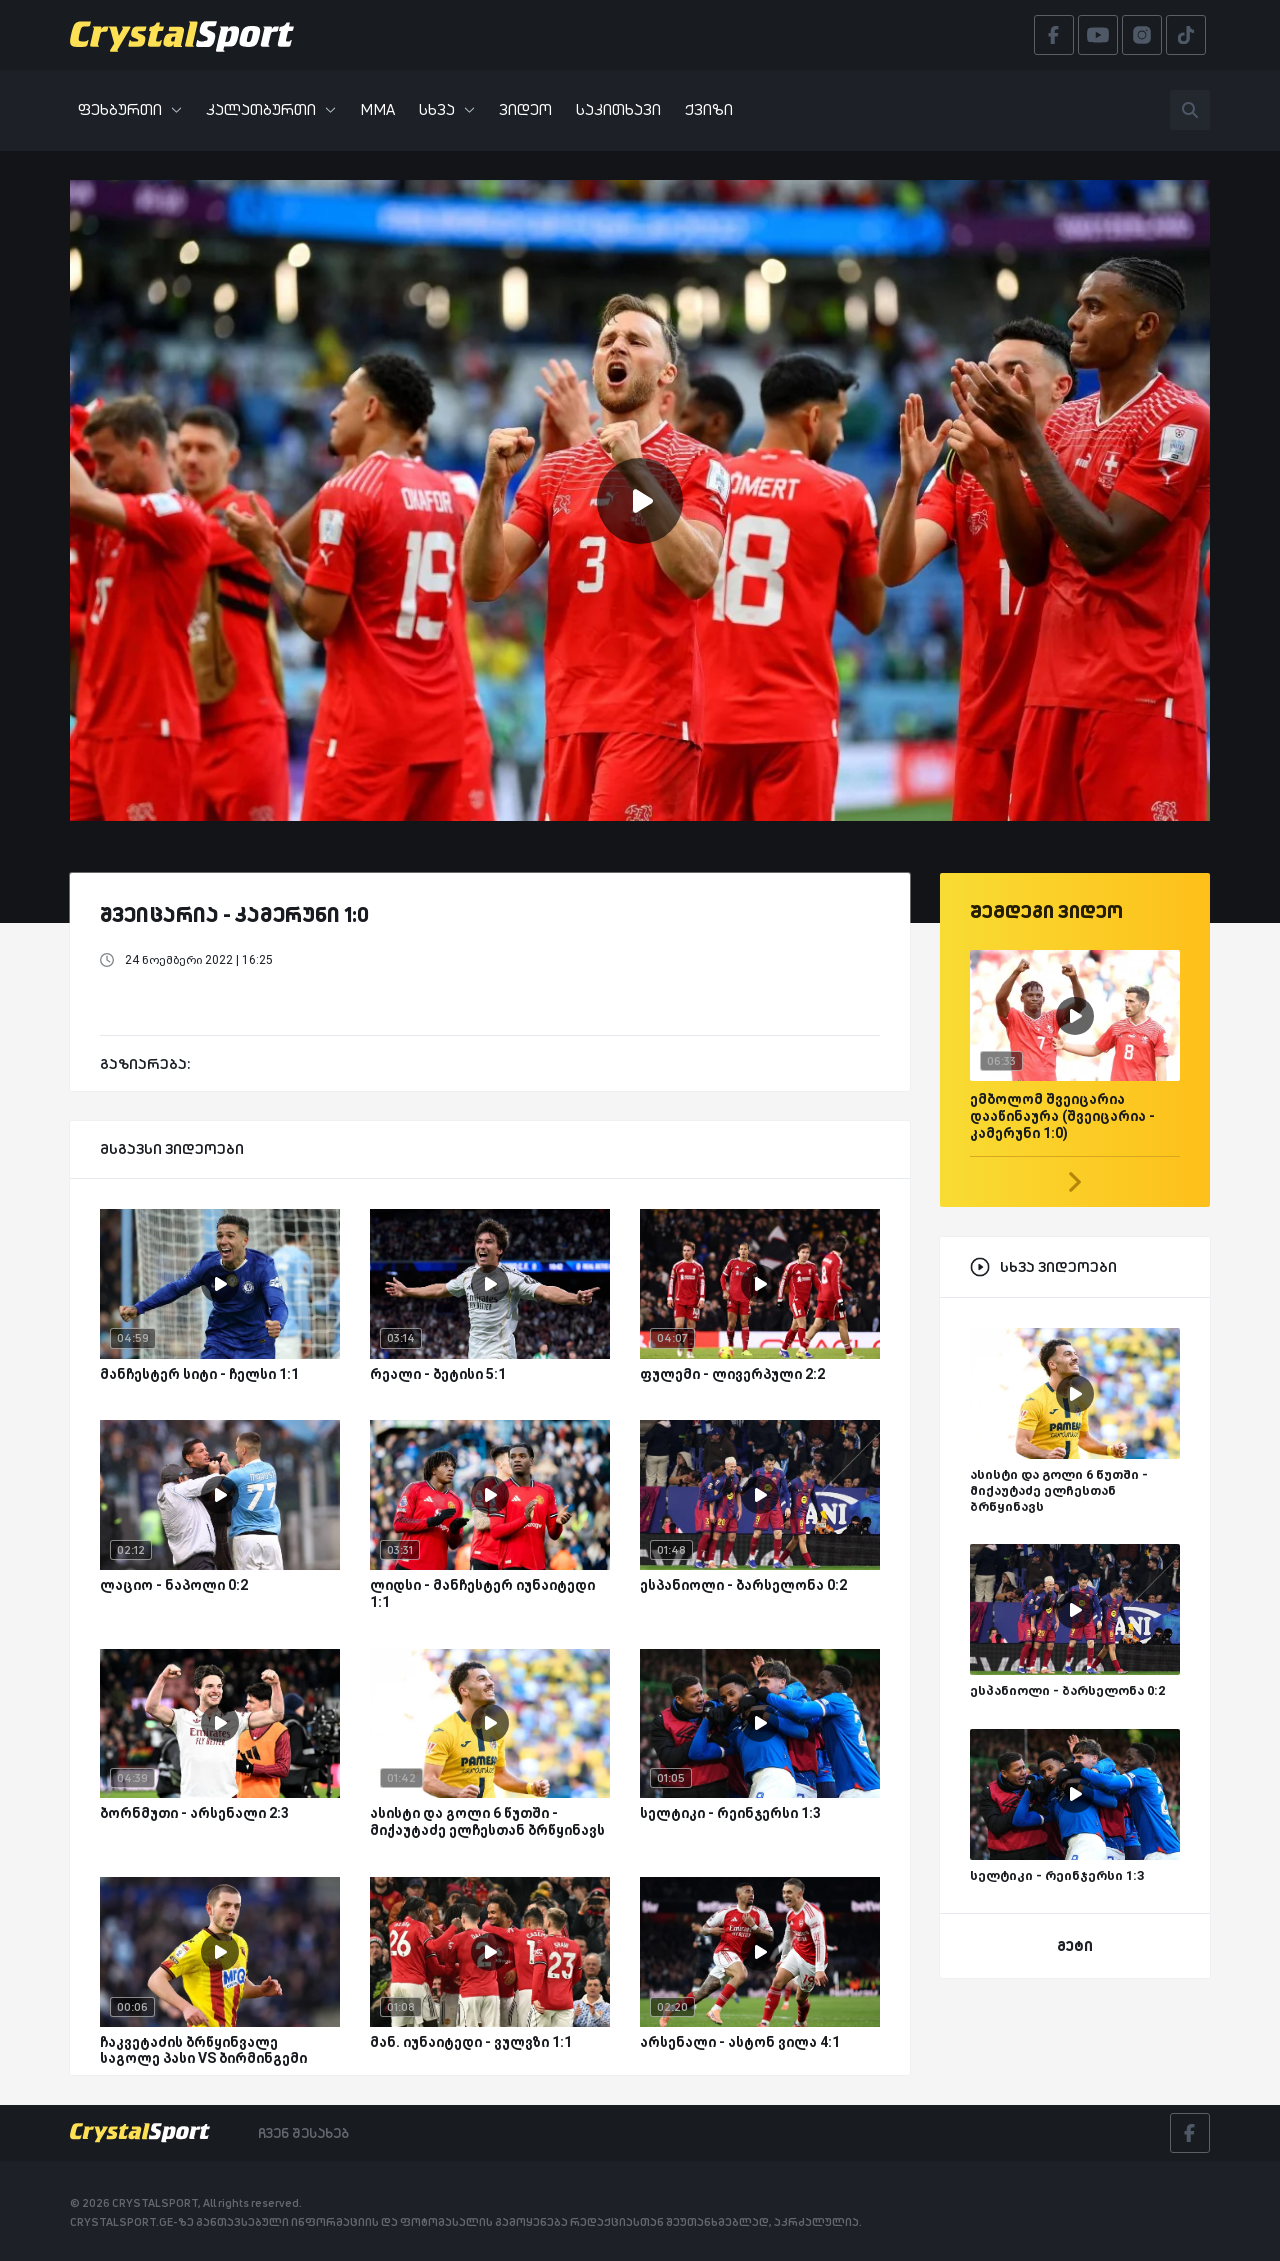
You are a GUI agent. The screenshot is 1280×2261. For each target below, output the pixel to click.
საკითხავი (618, 109)
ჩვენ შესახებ (303, 2133)
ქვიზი (709, 109)
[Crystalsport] (182, 35)
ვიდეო (525, 109)
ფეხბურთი (130, 109)
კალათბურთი (271, 109)
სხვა (447, 109)
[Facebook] (1190, 2133)
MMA (377, 109)
